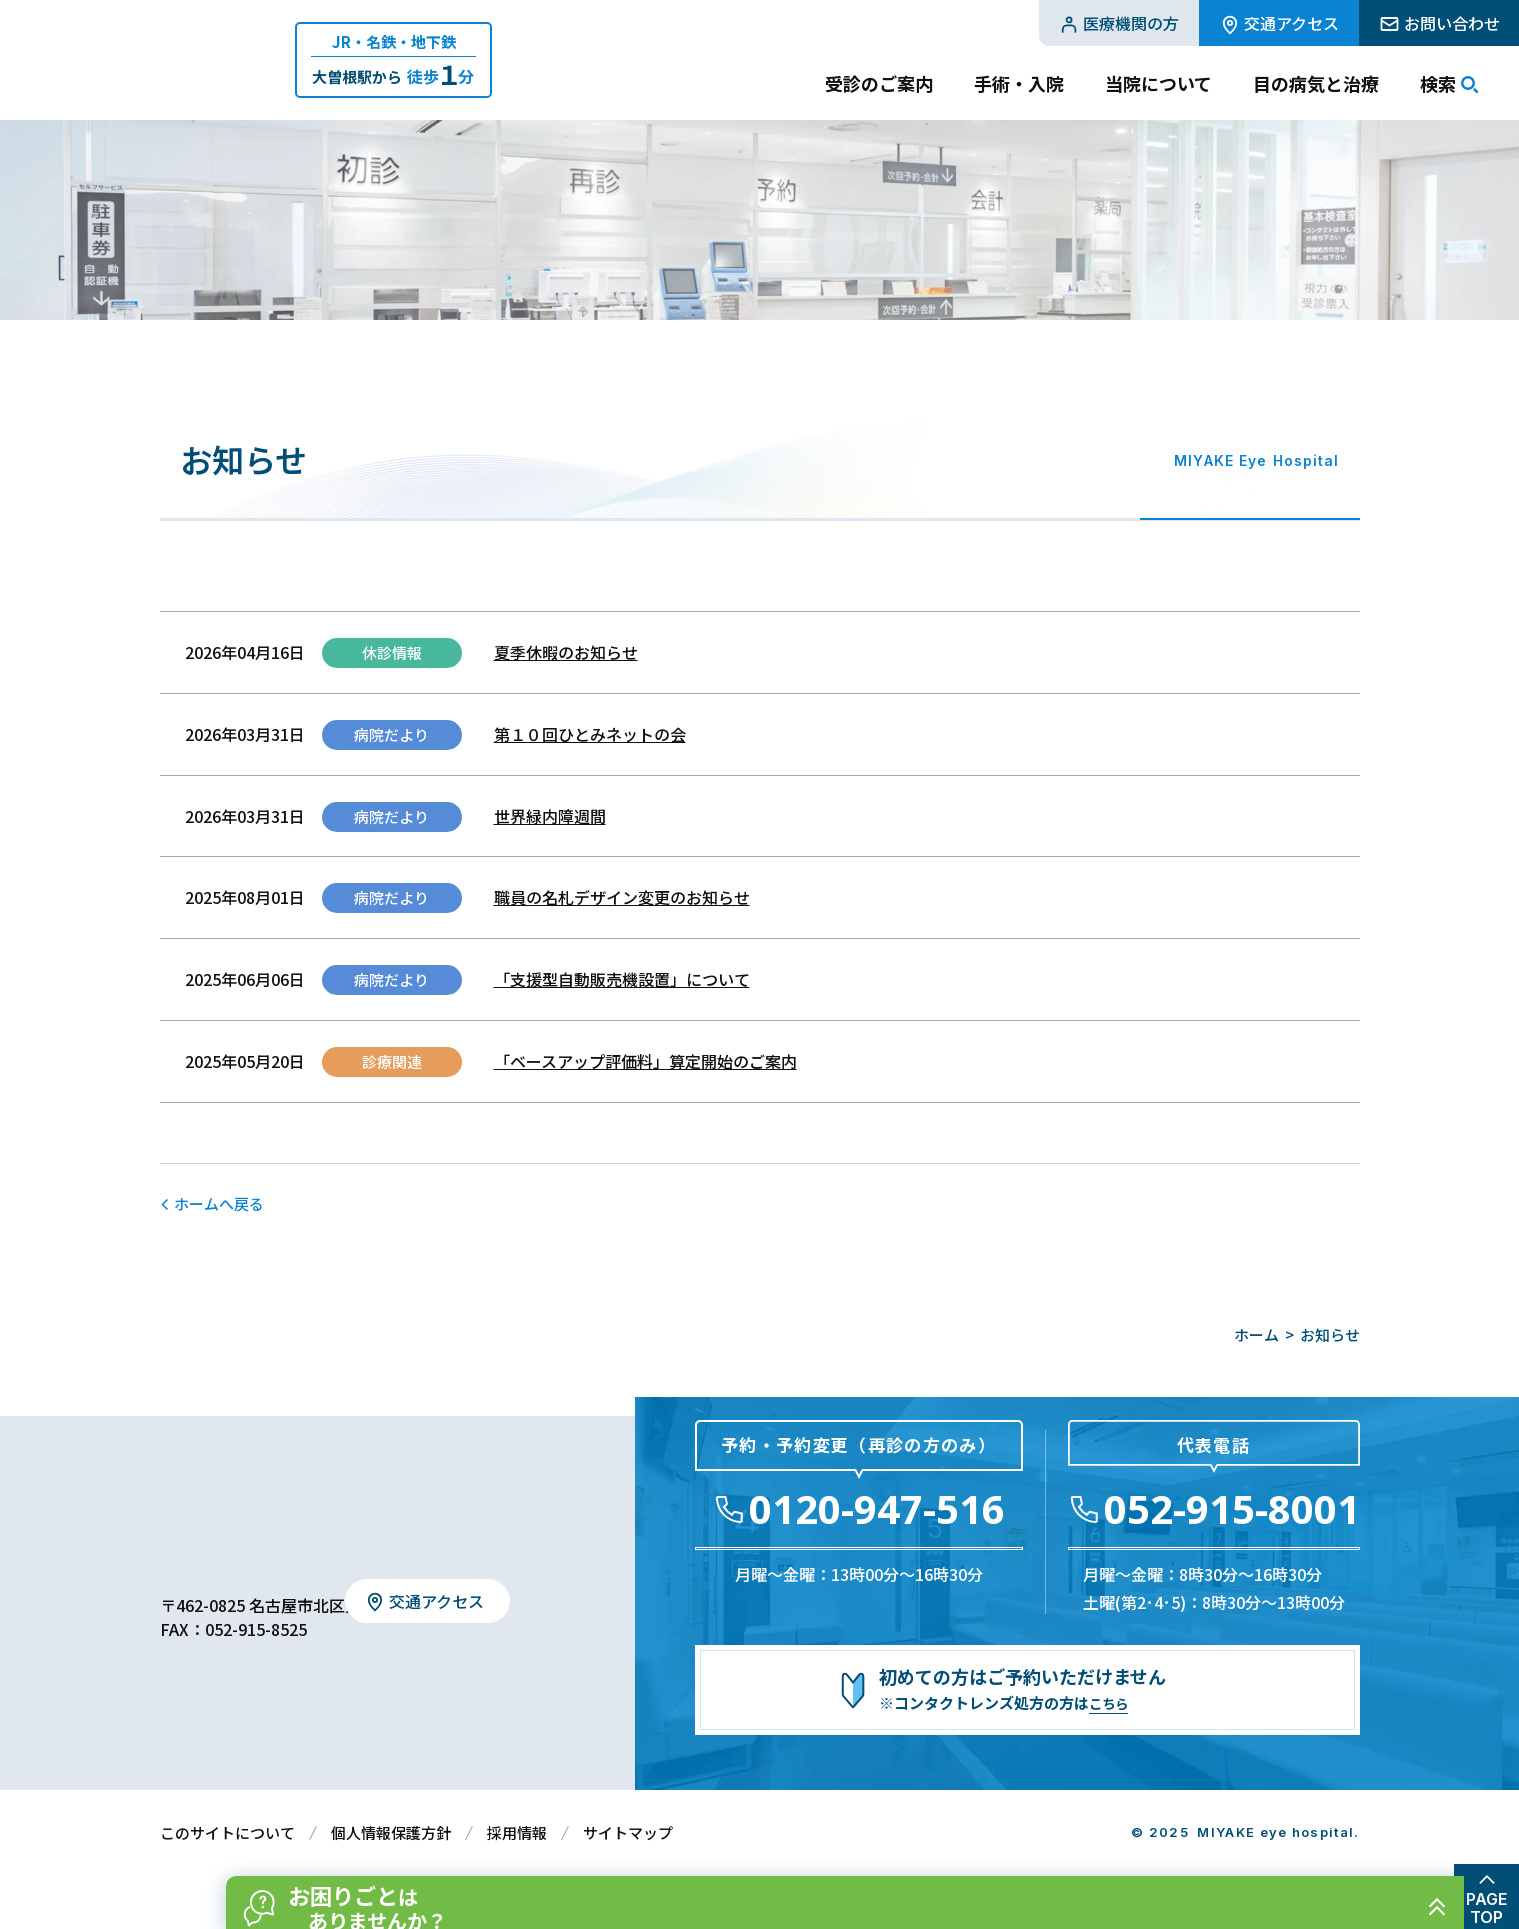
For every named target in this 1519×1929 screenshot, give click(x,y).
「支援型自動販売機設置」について (622, 979)
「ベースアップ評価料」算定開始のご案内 (645, 1061)
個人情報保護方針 (391, 1832)
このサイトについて (227, 1832)
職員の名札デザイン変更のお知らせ (622, 897)
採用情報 (517, 1832)
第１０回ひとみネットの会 (590, 734)
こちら (1111, 1702)
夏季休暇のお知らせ (566, 652)
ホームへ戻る (219, 1203)
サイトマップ (628, 1832)
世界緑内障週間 (550, 816)
